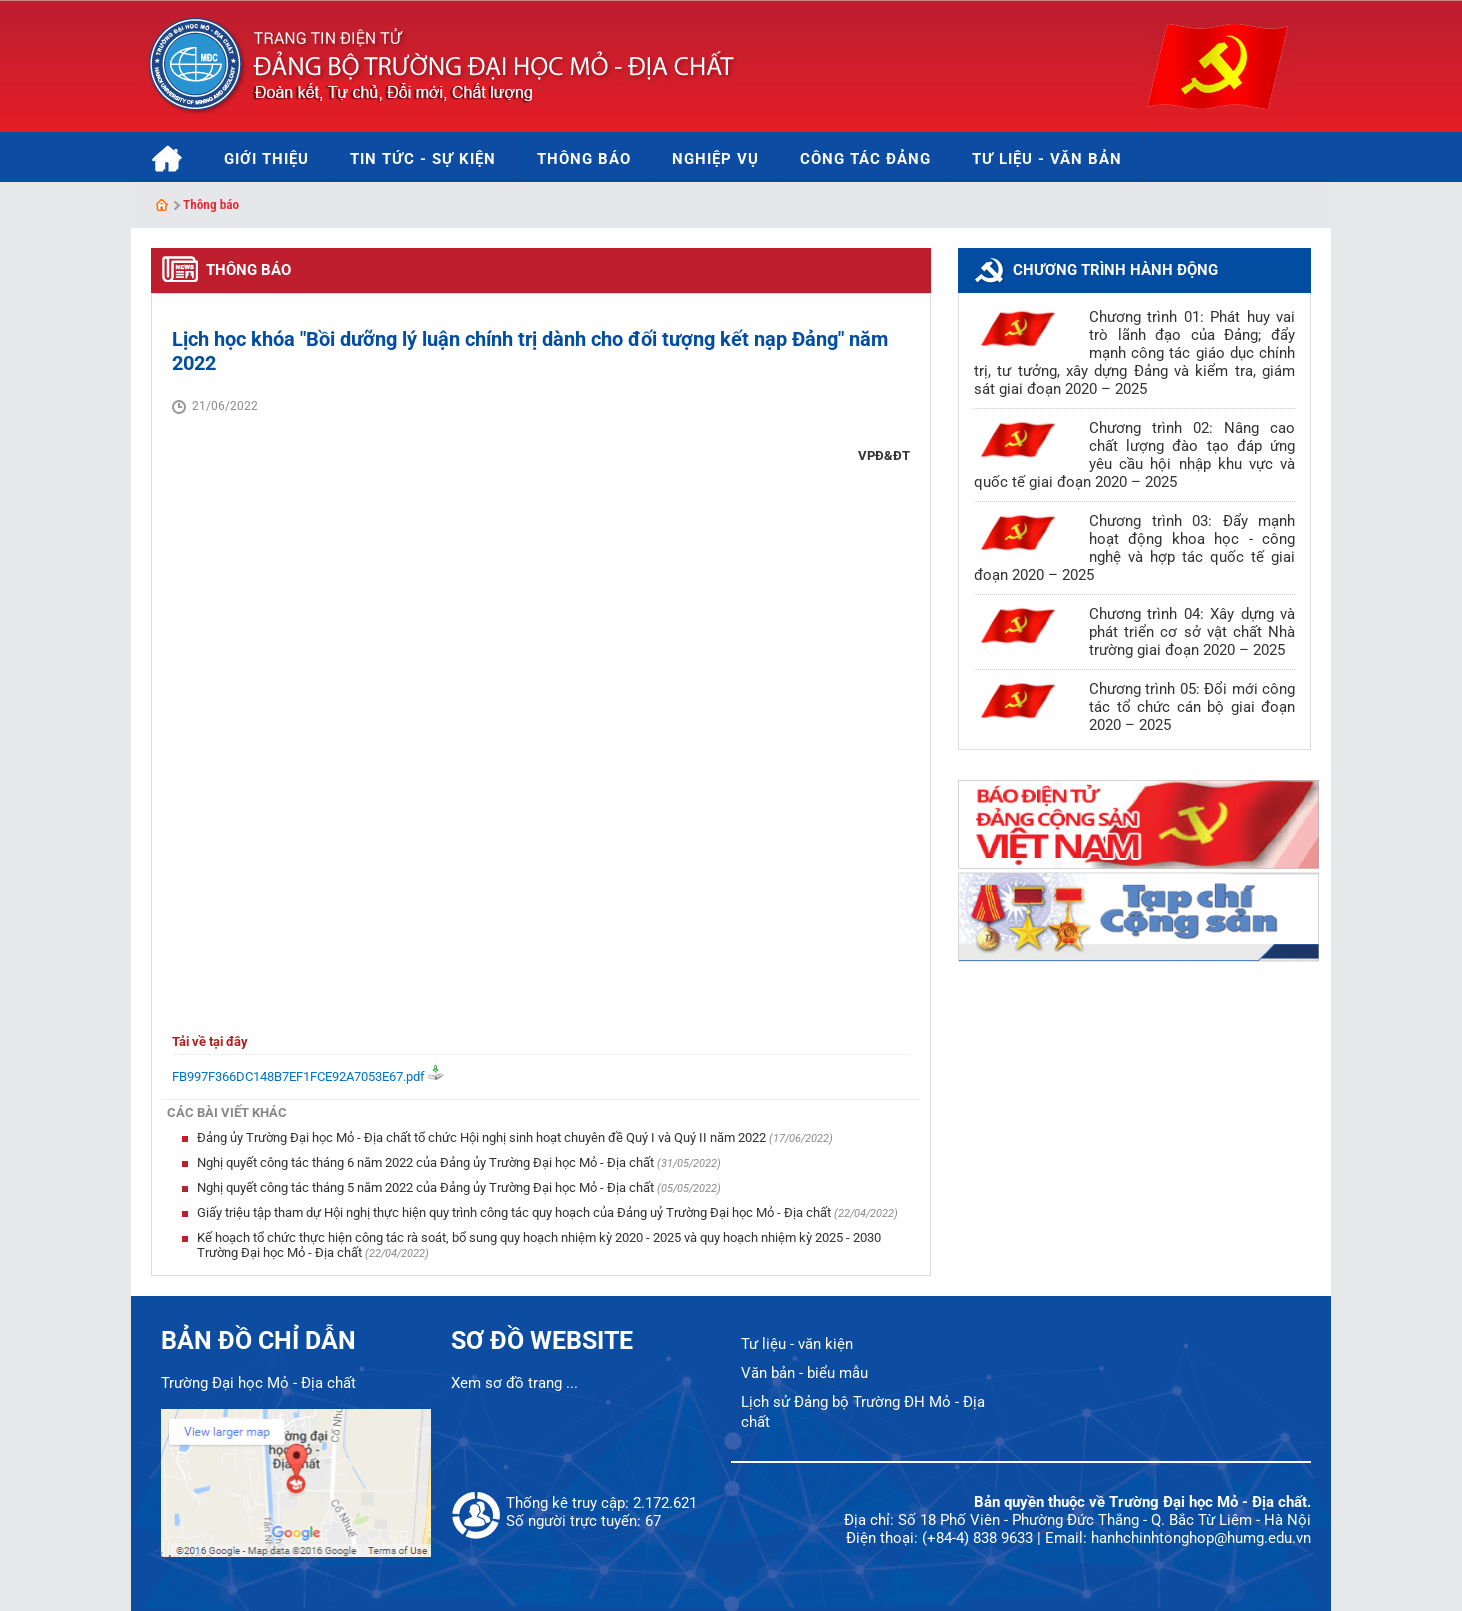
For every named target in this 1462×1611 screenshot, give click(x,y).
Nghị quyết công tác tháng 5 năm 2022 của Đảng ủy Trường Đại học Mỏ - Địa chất (427, 1187)
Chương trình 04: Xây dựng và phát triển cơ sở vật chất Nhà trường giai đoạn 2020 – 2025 (1192, 632)
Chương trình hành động (1115, 270)
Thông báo (211, 204)
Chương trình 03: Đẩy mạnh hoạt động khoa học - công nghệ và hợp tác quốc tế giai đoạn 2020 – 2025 (1134, 548)
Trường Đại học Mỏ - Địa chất (258, 1383)
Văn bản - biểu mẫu (804, 1373)
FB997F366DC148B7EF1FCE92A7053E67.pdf (298, 1076)
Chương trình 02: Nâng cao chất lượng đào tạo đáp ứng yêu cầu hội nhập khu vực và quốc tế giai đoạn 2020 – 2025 (1134, 455)
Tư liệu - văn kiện (797, 1344)
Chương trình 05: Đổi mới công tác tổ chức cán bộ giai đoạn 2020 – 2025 (1192, 707)
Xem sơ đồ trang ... (514, 1383)
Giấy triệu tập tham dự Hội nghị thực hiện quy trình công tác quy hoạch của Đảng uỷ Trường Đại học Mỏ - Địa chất (515, 1212)
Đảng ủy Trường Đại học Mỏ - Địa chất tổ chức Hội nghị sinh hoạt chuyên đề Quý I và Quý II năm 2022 (483, 1137)
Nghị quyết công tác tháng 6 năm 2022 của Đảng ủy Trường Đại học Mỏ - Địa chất (427, 1162)
